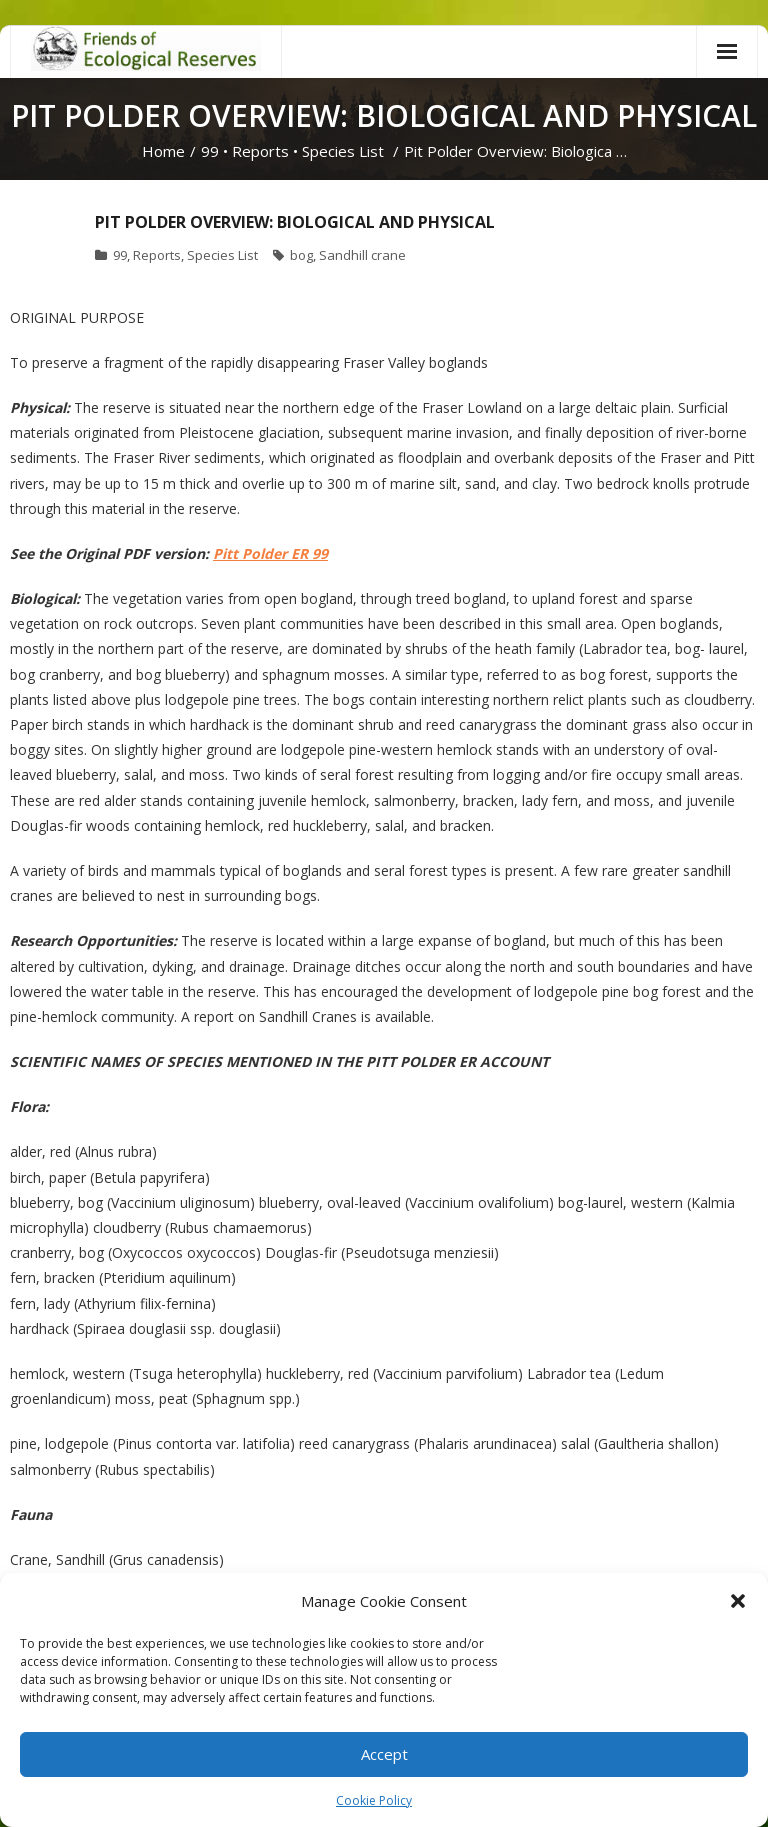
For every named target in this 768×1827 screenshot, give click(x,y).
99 (210, 151)
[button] (738, 1601)
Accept (384, 1754)
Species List (343, 151)
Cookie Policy (374, 1800)
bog (301, 255)
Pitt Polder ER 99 (270, 553)
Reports (260, 151)
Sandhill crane (362, 255)
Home (163, 151)
